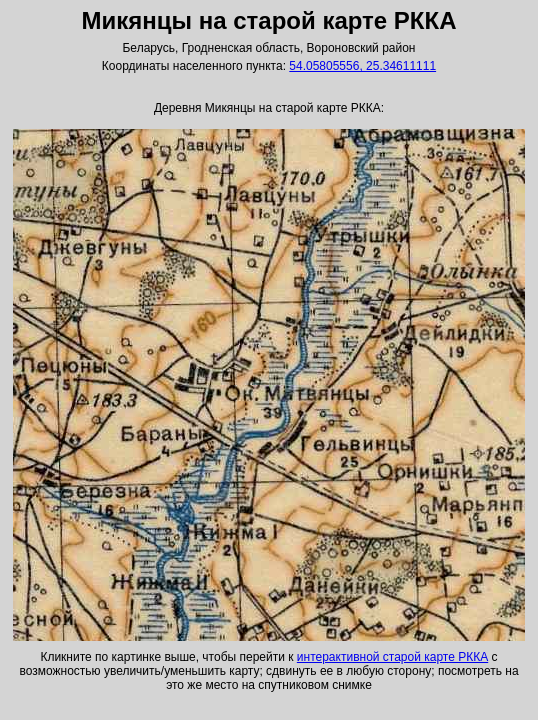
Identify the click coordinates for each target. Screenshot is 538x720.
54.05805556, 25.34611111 (362, 66)
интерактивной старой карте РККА (392, 657)
